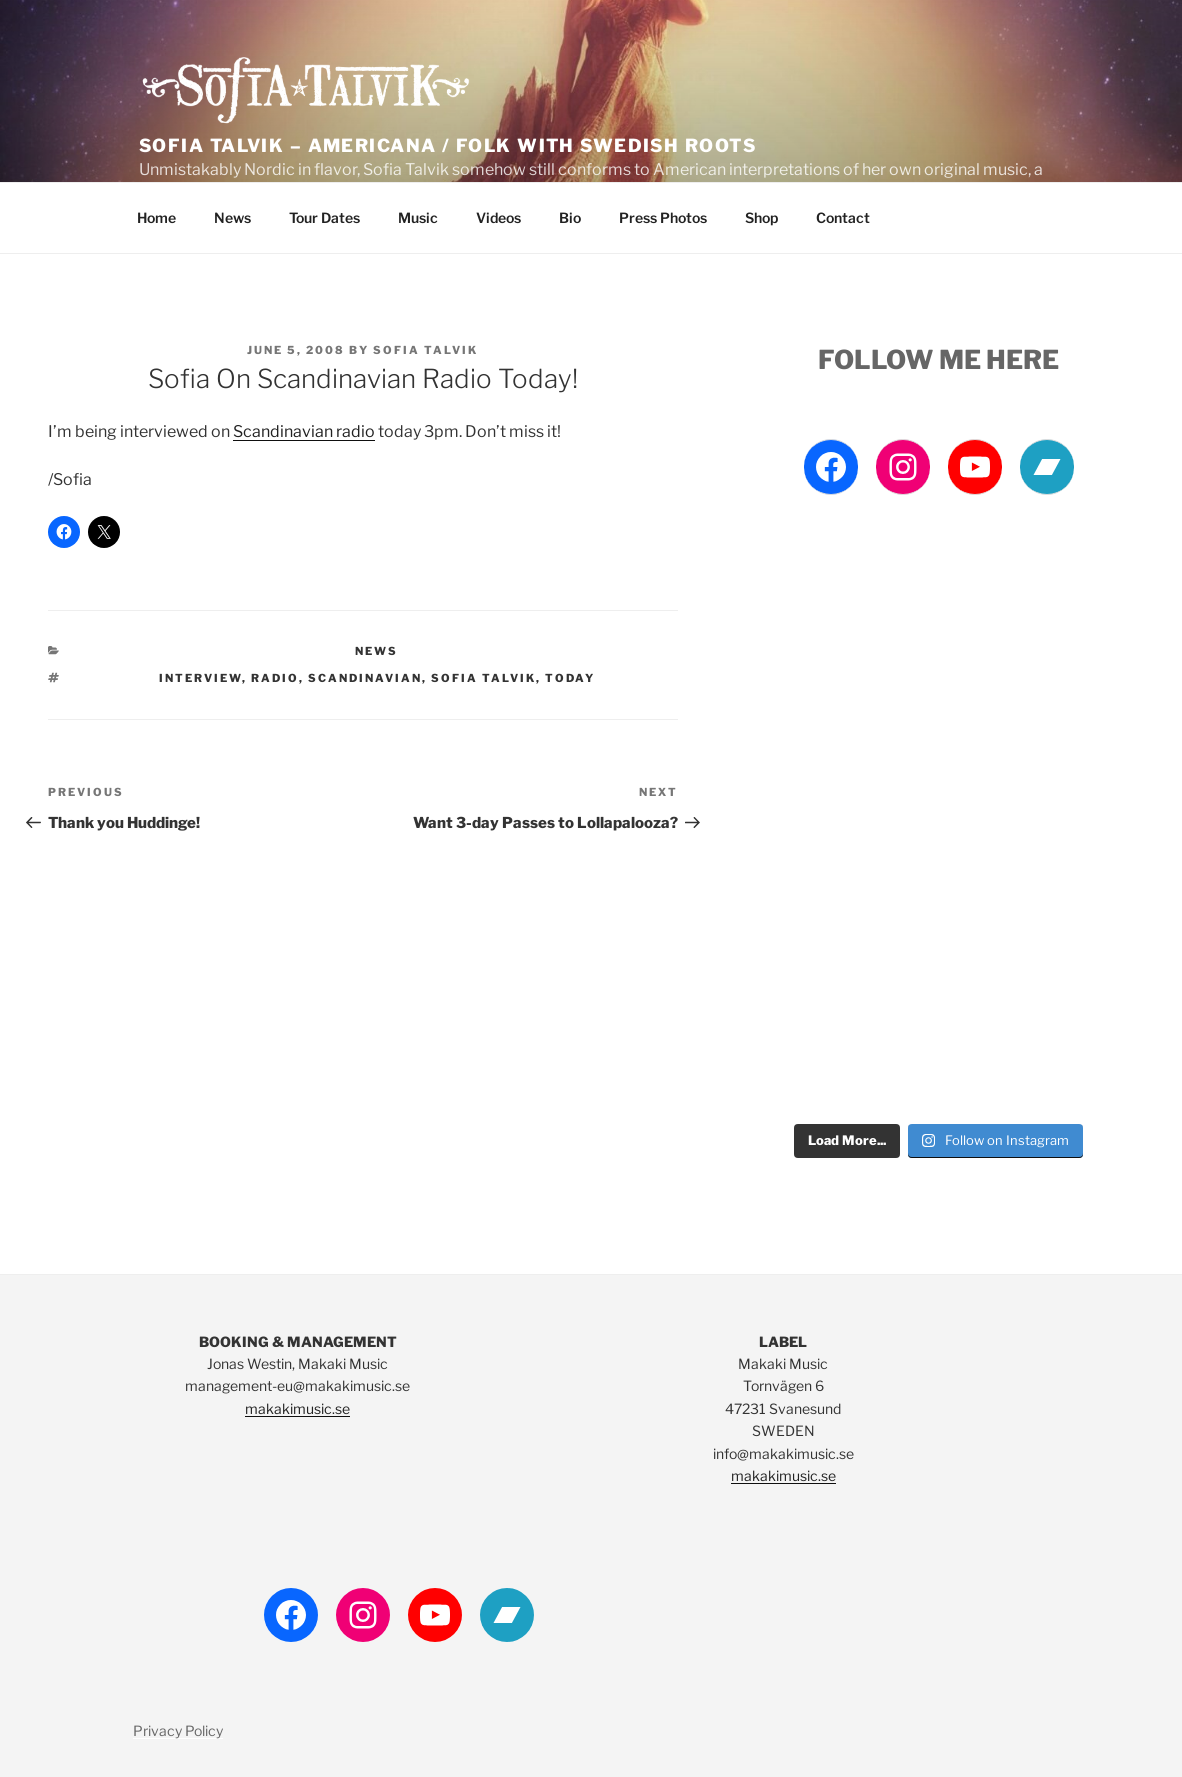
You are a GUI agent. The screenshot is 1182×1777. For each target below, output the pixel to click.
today (570, 678)
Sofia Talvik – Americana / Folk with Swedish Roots (447, 145)
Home (156, 217)
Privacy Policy (178, 1730)
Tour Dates (324, 217)
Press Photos (663, 217)
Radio (275, 678)
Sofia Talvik (425, 350)
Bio (570, 217)
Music (418, 217)
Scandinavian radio (304, 431)
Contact (843, 217)
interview (200, 678)
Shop (761, 217)
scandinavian (365, 678)
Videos (498, 217)
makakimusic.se (297, 1408)
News (232, 217)
